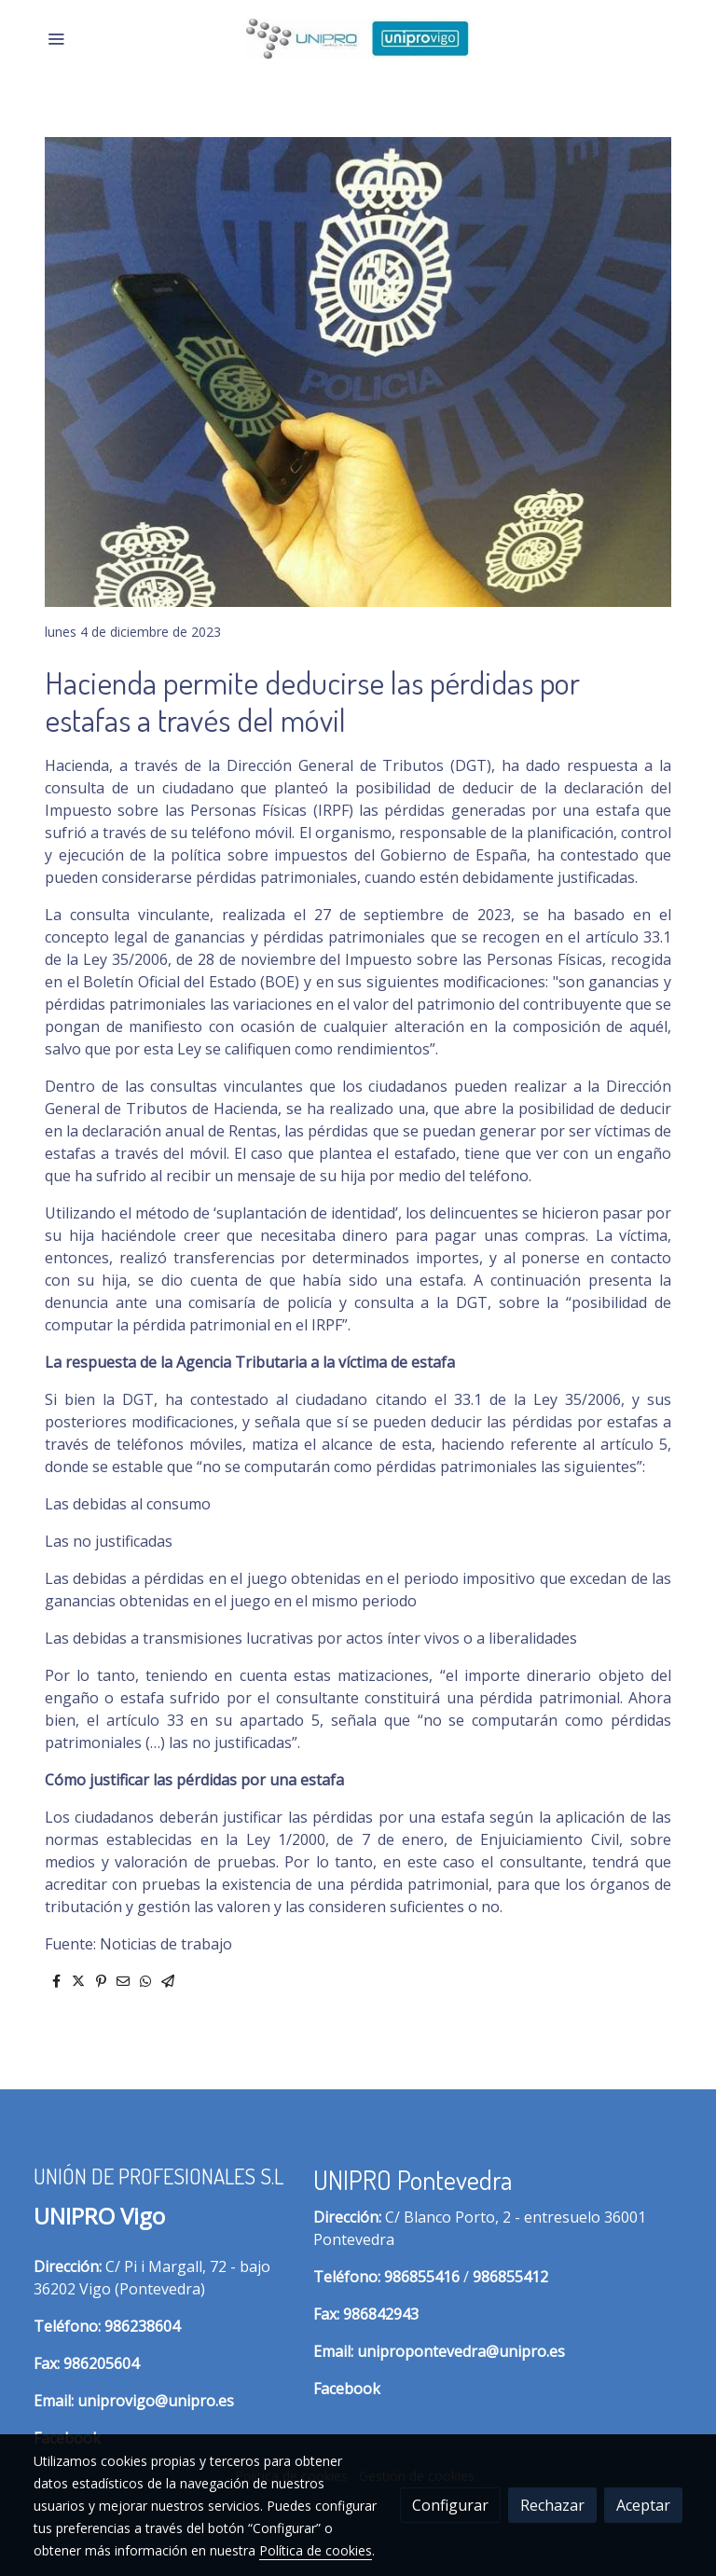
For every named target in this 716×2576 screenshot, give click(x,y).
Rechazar (552, 2505)
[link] (358, 39)
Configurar (450, 2505)
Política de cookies (315, 2550)
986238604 (142, 2326)
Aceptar (643, 2505)
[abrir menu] (56, 38)
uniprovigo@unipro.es (155, 2400)
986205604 (101, 2363)
